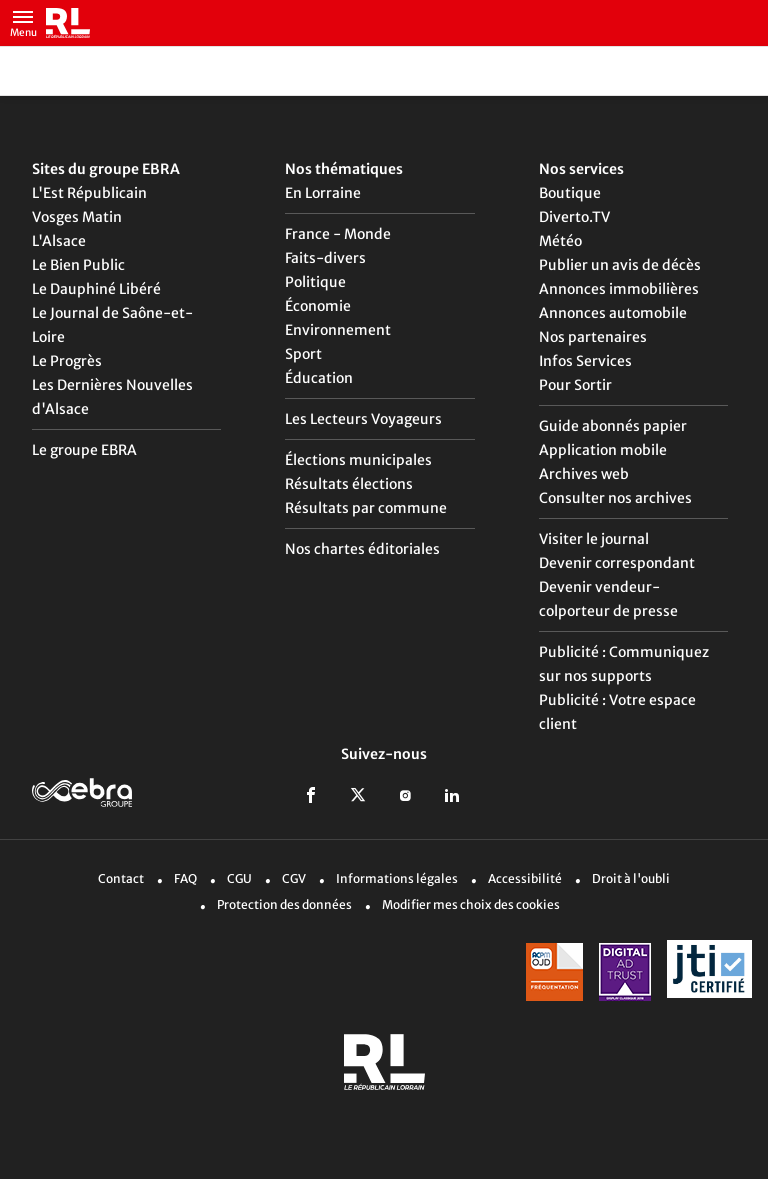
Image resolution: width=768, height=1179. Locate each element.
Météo (560, 241)
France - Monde (338, 234)
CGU (239, 878)
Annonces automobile (613, 313)
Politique (315, 282)
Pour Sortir (575, 385)
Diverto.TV (574, 217)
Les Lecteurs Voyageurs (363, 419)
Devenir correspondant (617, 563)
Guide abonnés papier (613, 426)
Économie (318, 306)
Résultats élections (349, 484)
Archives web (584, 474)
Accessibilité (525, 878)
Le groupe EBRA (84, 450)
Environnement (338, 330)
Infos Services (585, 361)
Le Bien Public (78, 265)
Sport (303, 354)
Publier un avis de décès (620, 265)
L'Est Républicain (89, 193)
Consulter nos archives (615, 498)
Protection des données (284, 904)
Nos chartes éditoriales (362, 549)
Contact (121, 878)
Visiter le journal (594, 539)
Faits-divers (325, 258)
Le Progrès (67, 361)
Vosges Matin (77, 217)
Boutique (570, 193)
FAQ (185, 878)
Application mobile (603, 450)
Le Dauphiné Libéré (96, 289)
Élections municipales (358, 460)
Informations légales (397, 878)
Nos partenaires (593, 337)
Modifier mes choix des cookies (471, 904)
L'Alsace (59, 241)
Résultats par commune (366, 508)
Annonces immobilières (619, 289)
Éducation (319, 378)
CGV (294, 878)
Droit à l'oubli (631, 878)
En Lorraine (323, 193)
